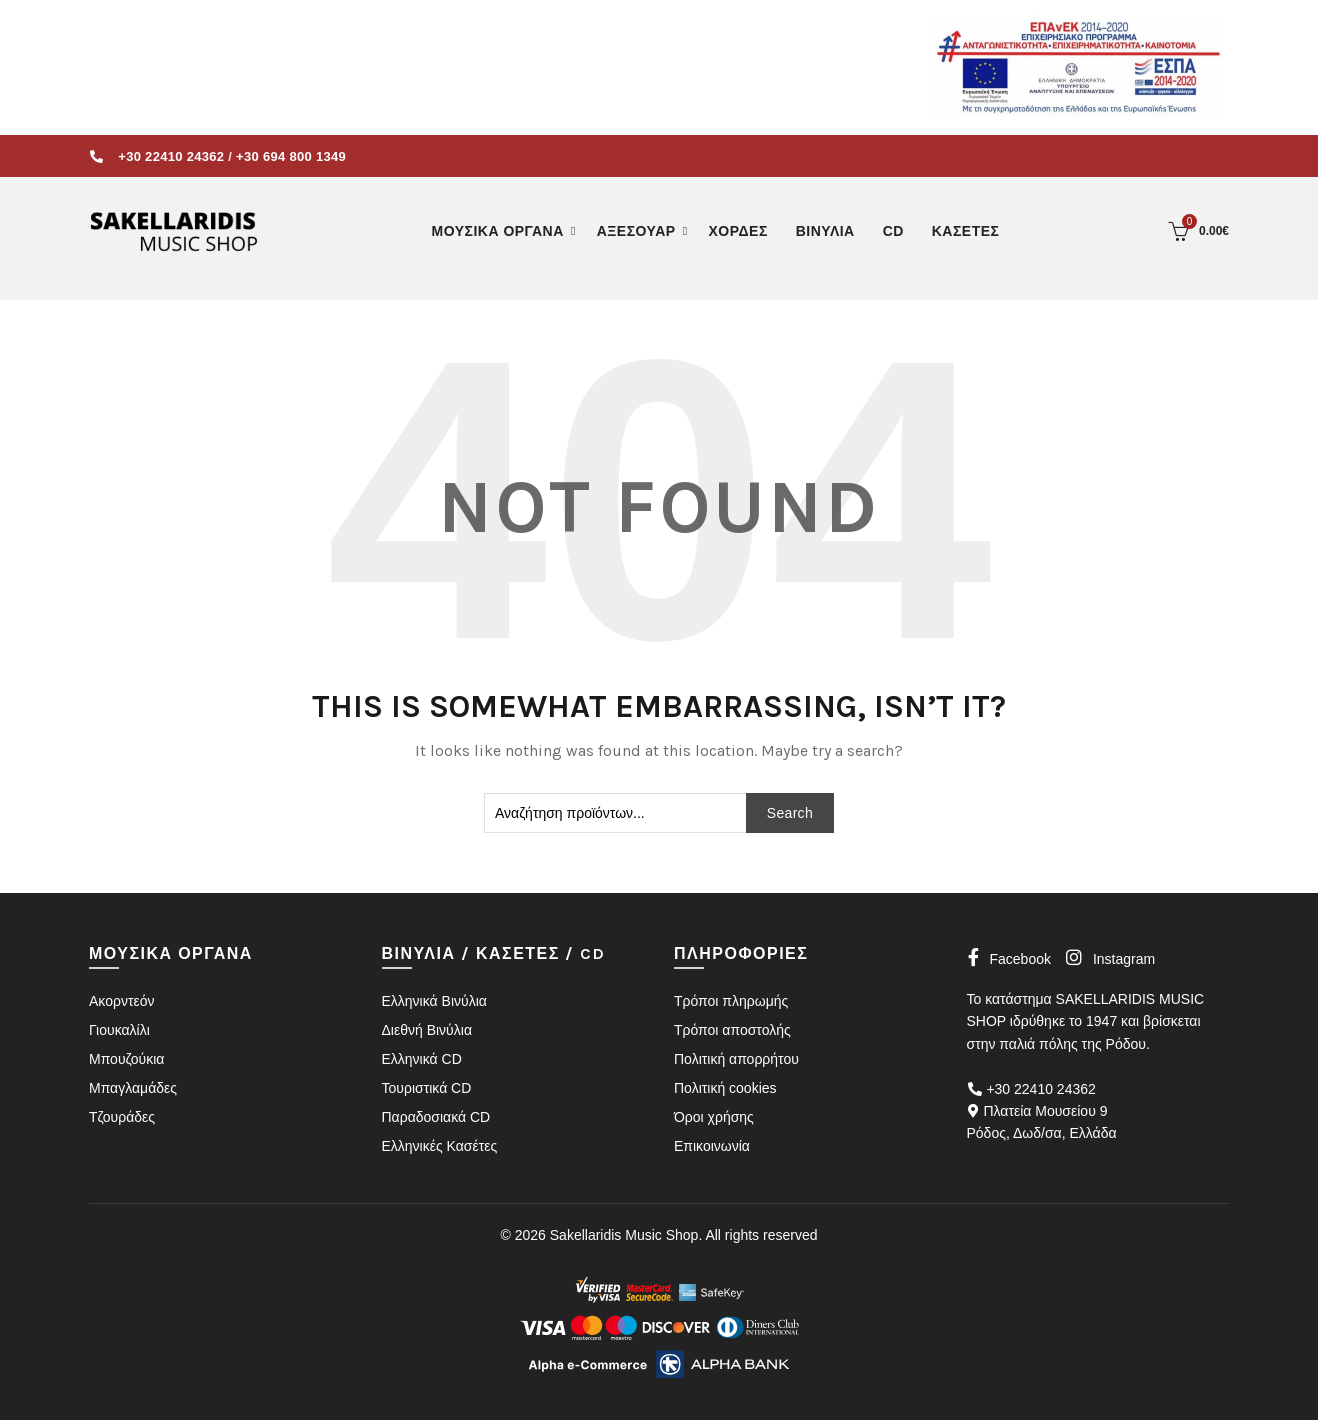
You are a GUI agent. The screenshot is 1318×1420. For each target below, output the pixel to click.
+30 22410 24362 (171, 156)
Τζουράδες (122, 1117)
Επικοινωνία (712, 1146)
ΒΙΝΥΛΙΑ (825, 231)
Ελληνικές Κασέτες (440, 1146)
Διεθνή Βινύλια (427, 1030)
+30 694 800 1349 (291, 156)
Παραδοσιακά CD (436, 1117)
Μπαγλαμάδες (133, 1088)
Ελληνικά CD (422, 1059)
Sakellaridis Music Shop (624, 1235)
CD (893, 231)
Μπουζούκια (126, 1059)
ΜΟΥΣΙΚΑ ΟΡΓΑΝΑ (497, 231)
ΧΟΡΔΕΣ (738, 231)
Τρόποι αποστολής (732, 1030)
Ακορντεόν (121, 1001)
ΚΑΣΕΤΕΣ (966, 231)
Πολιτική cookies (725, 1088)
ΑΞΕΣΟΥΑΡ (636, 231)
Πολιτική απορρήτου (736, 1059)
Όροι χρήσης (714, 1117)
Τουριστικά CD (427, 1088)
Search (790, 813)
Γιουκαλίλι (119, 1030)
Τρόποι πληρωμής (731, 1001)
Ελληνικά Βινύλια (434, 1001)
